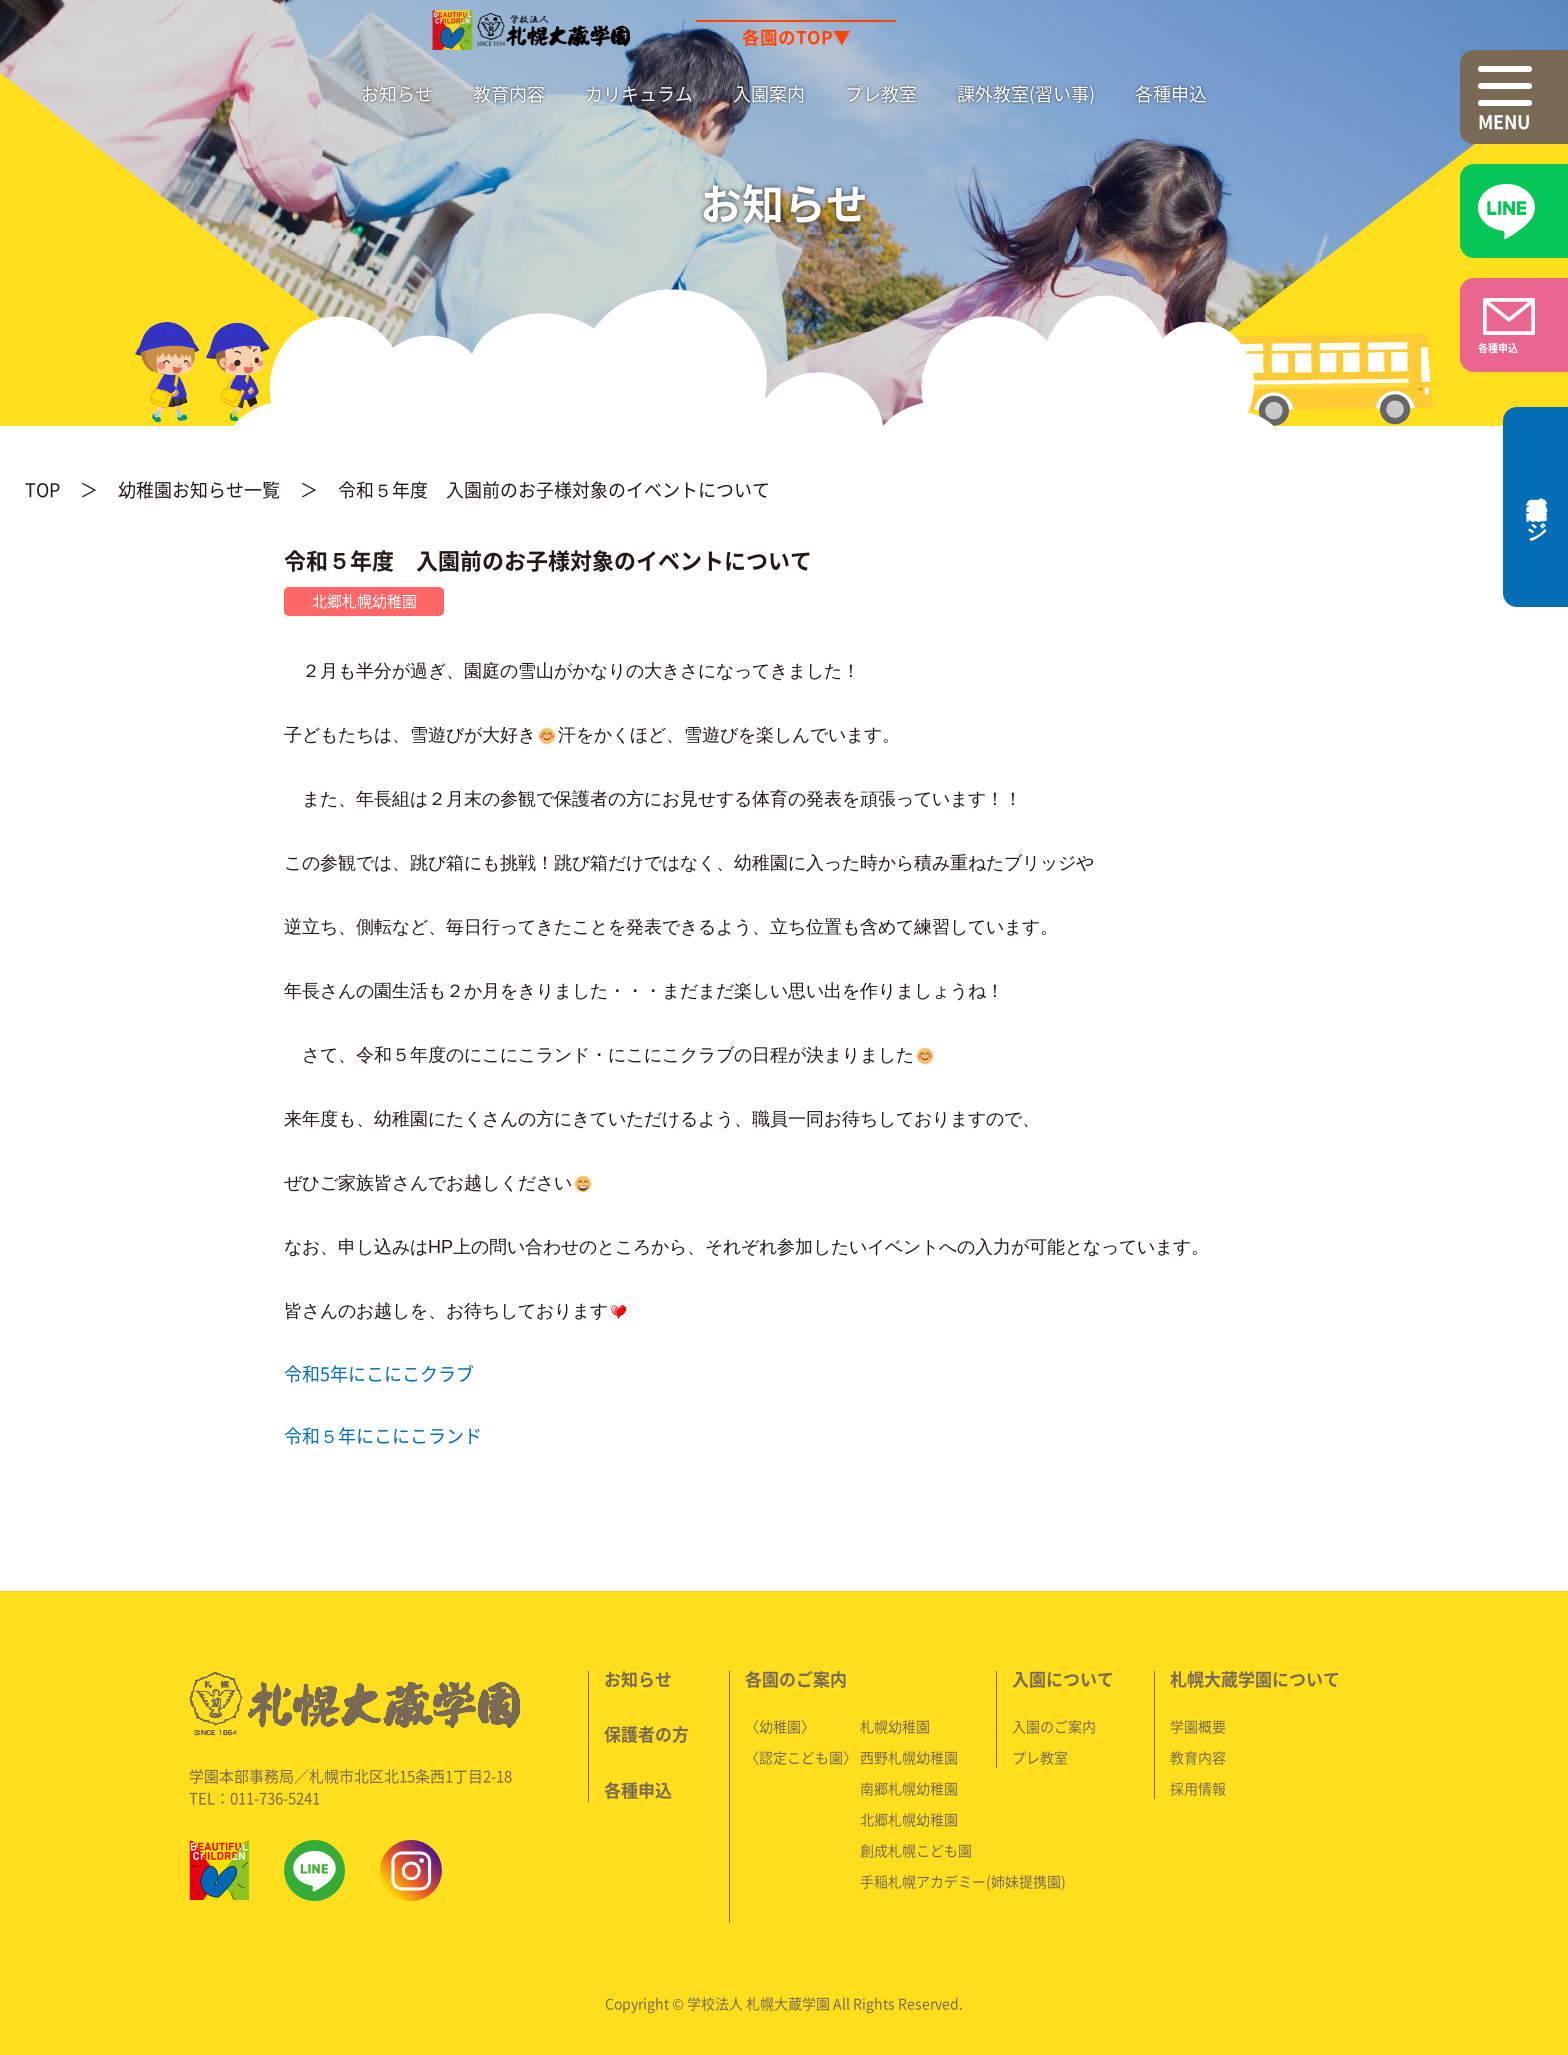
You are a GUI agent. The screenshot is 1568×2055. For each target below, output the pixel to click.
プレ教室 (881, 93)
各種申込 (1171, 93)
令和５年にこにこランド (383, 1435)
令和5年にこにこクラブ (379, 1373)
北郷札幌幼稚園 (909, 1819)
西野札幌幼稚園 (909, 1757)
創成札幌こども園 (916, 1850)
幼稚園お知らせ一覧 (199, 489)
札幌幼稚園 (895, 1726)
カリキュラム (639, 93)
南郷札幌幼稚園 (909, 1788)
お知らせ (397, 93)
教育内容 (509, 93)
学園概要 (1198, 1726)
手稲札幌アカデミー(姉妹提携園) (963, 1881)
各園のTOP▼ (796, 37)
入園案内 (769, 93)
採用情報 (1198, 1788)
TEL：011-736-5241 (254, 1798)
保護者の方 (646, 1733)
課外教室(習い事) (1026, 93)
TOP (42, 489)
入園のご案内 (1054, 1726)
